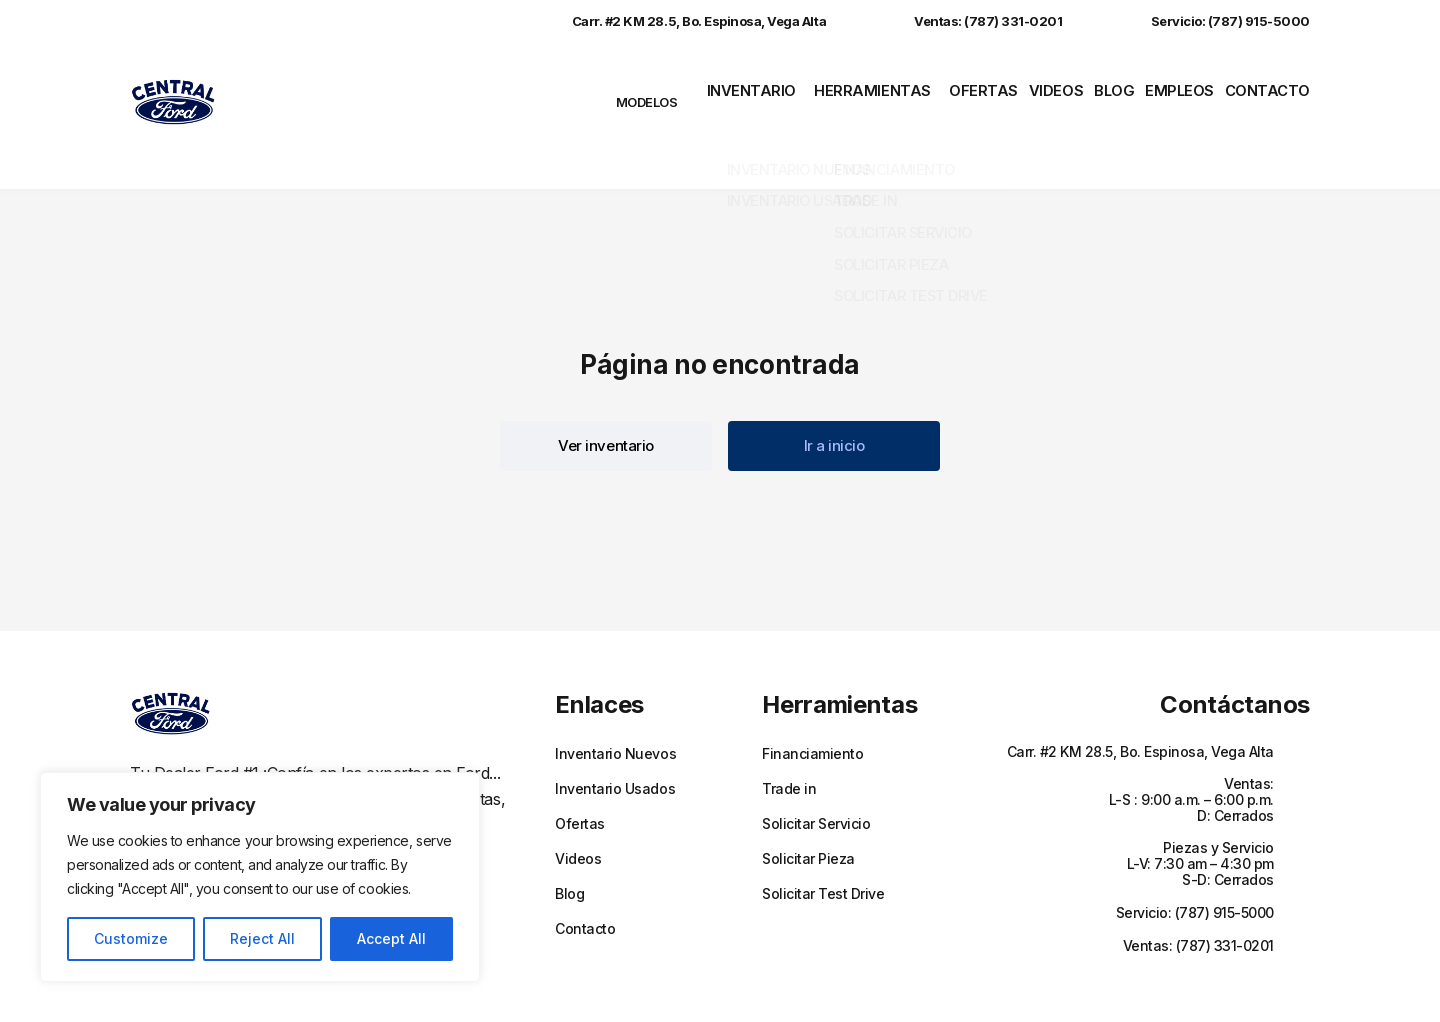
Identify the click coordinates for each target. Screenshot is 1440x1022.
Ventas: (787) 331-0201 (968, 21)
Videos (1042, 89)
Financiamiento (812, 700)
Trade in (789, 735)
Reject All (262, 938)
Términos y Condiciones (912, 979)
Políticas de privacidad (764, 979)
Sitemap (1018, 979)
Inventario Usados (615, 735)
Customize (131, 938)
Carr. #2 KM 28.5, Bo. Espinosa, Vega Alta (679, 21)
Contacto (1273, 89)
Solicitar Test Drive (823, 840)
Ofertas (963, 89)
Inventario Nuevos (615, 700)
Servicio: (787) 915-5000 (1210, 21)
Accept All (391, 938)
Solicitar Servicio (816, 770)
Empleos (1181, 89)
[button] (606, 392)
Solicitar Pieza (808, 805)
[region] (260, 877)
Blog (1108, 89)
